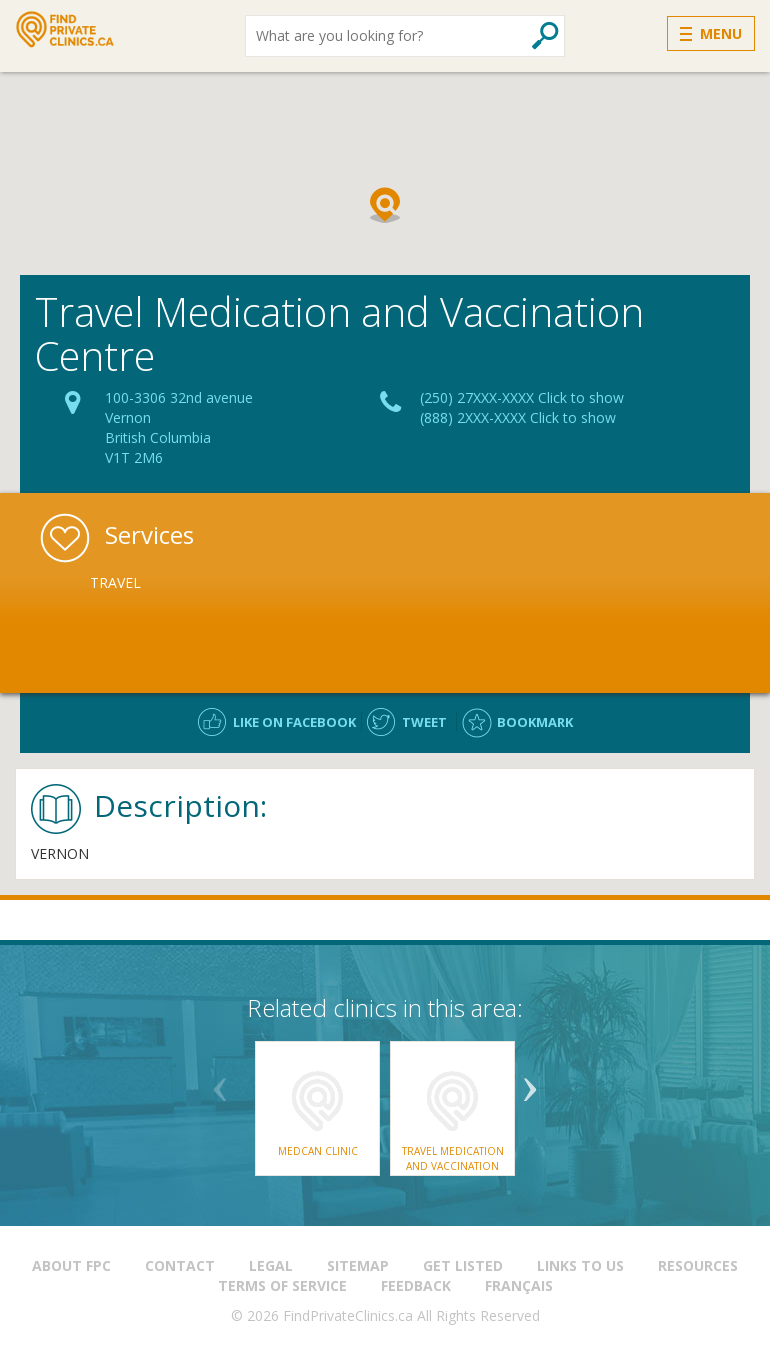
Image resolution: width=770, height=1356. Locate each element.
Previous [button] (220, 1082)
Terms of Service (282, 1285)
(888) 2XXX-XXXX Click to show (518, 417)
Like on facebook (294, 722)
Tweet (424, 722)
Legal (271, 1265)
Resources (698, 1265)
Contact (180, 1265)
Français (519, 1285)
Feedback (416, 1285)
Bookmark (535, 722)
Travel (115, 582)
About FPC (71, 1265)
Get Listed (463, 1265)
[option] (195, 583)
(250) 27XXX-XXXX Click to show (522, 397)
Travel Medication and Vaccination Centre (453, 1165)
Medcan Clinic (318, 1151)
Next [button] (530, 1082)
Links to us (580, 1265)
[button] (385, 205)
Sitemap (358, 1265)
